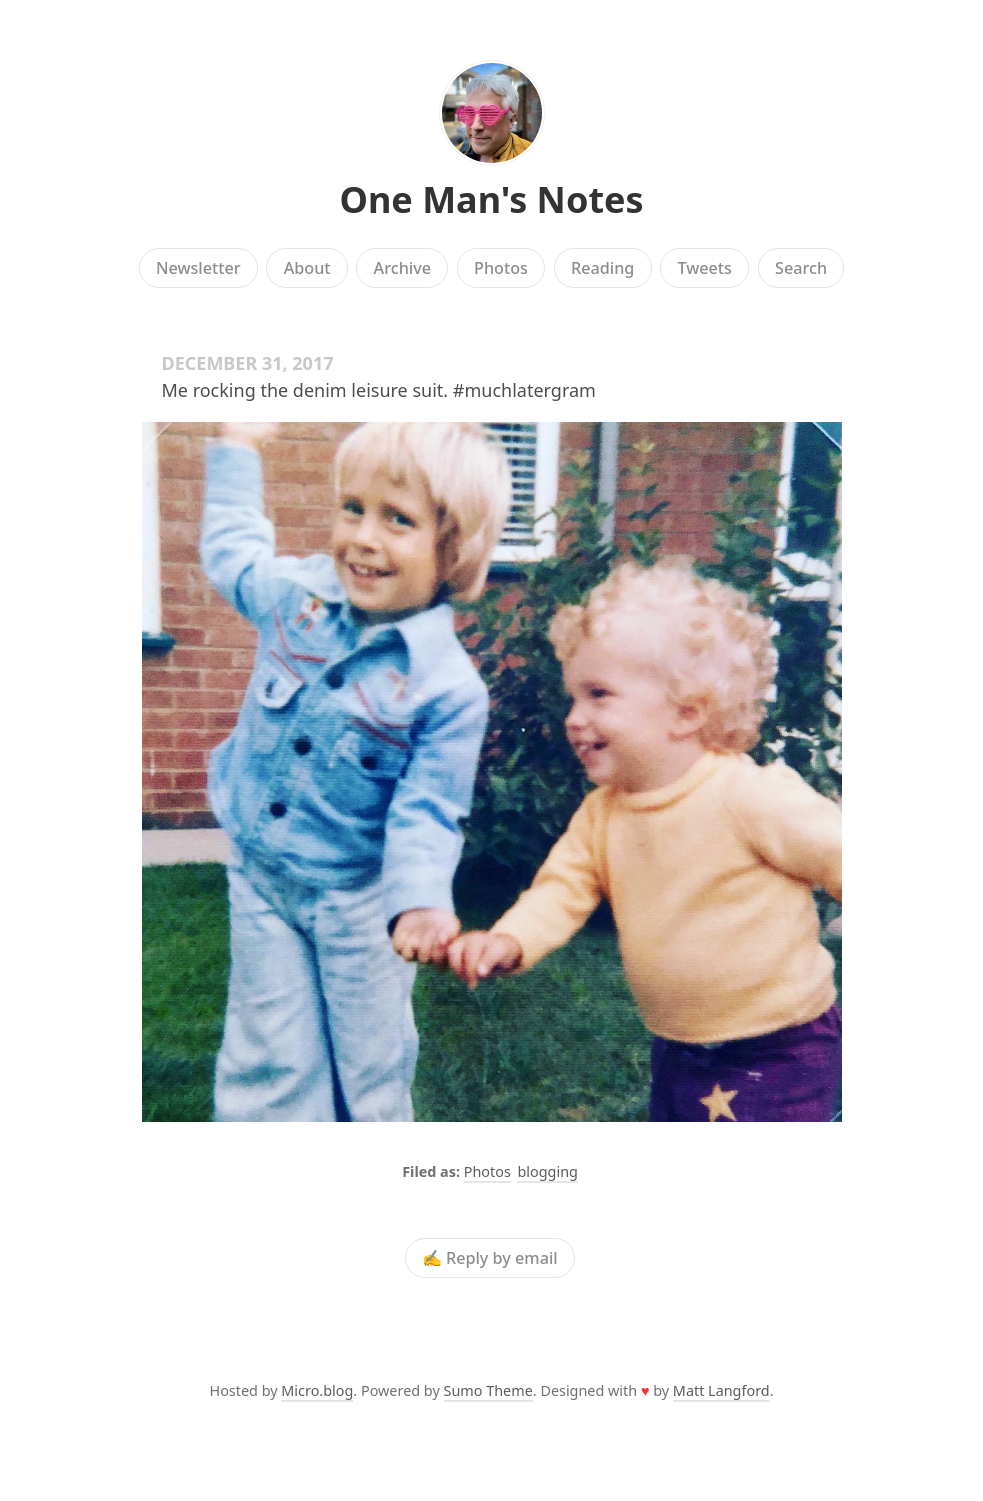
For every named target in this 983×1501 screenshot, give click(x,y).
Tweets (704, 268)
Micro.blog (317, 1390)
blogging (547, 1171)
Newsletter (198, 268)
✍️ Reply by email (490, 1258)
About (307, 268)
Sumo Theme (488, 1390)
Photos (501, 268)
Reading (602, 268)
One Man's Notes (491, 199)
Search (801, 268)
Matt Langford (721, 1390)
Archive (402, 268)
